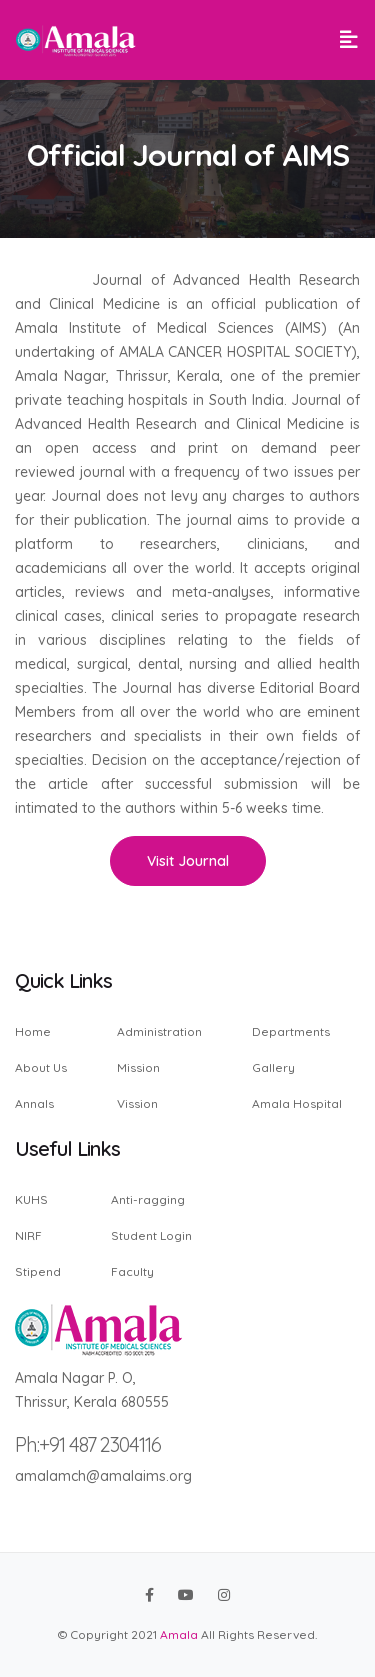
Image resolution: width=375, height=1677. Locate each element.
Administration (159, 1032)
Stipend (38, 1271)
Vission (137, 1103)
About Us (41, 1067)
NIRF (28, 1235)
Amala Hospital (297, 1103)
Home (33, 1032)
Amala (179, 1634)
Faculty (132, 1271)
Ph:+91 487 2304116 (88, 1444)
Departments (291, 1032)
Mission (138, 1067)
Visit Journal (188, 861)
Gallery (273, 1067)
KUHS (31, 1200)
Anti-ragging (148, 1200)
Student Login (151, 1235)
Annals (34, 1103)
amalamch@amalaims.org (103, 1476)
